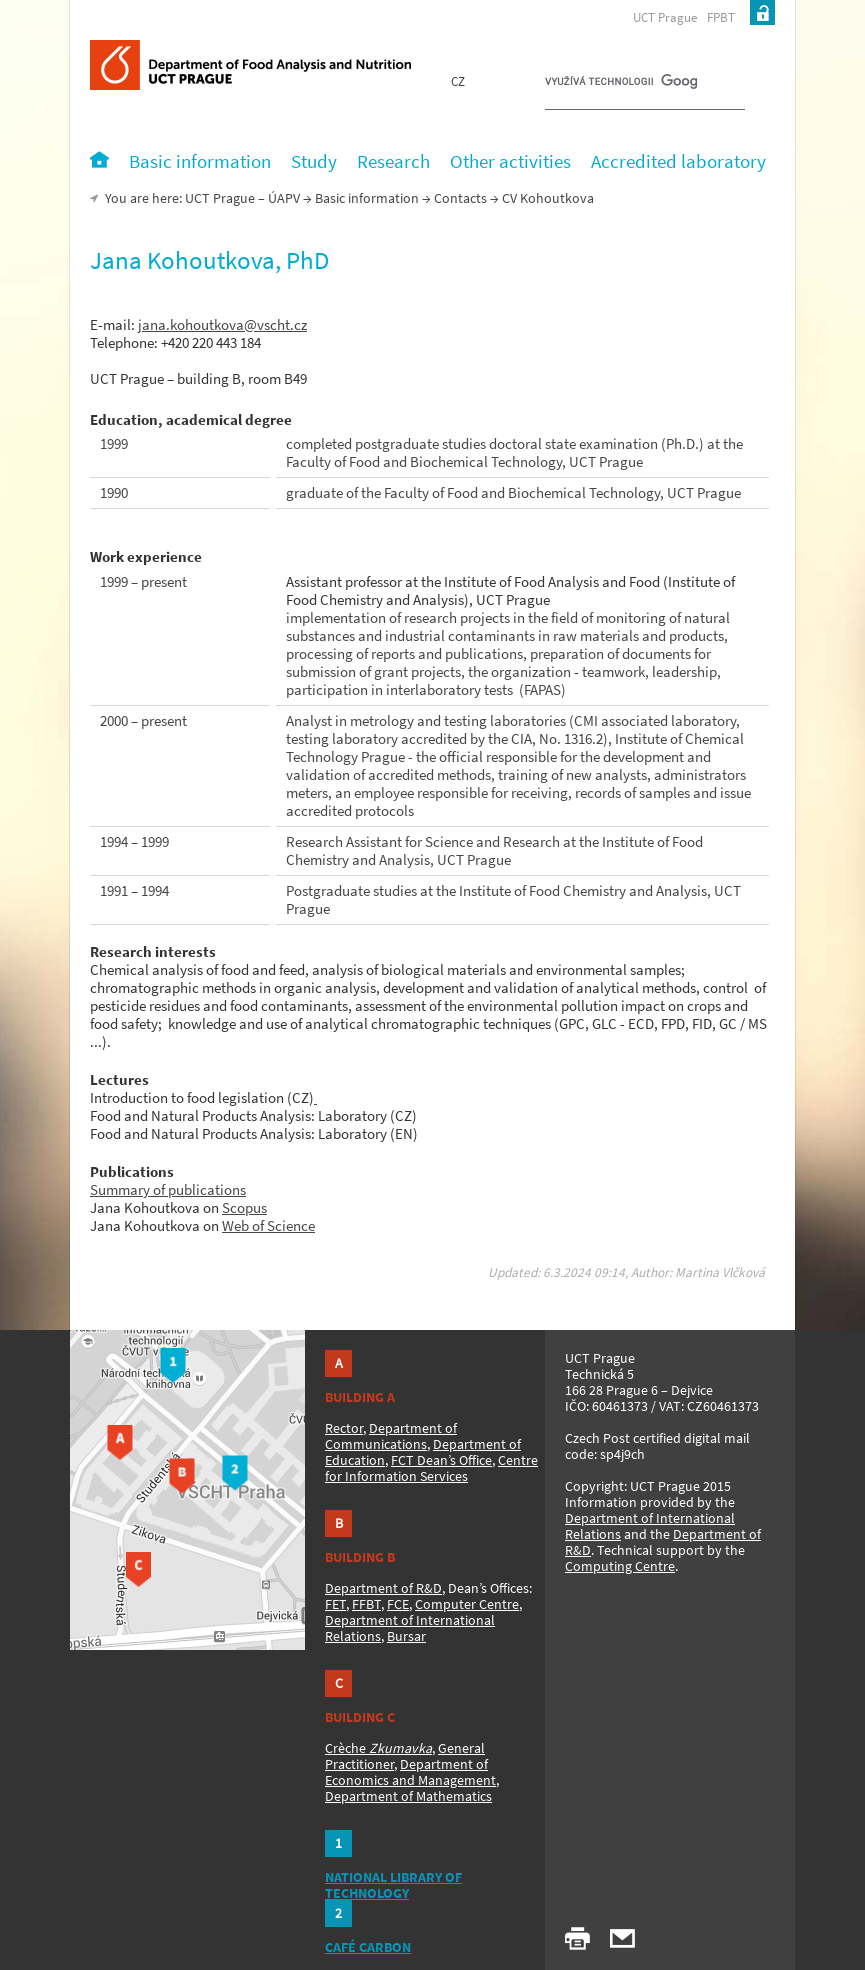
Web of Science (268, 1225)
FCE (398, 1604)
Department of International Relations (650, 1526)
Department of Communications (391, 1436)
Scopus (244, 1207)
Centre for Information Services (431, 1468)
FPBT (721, 17)
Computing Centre (620, 1566)
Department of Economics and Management (410, 1772)
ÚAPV (284, 198)
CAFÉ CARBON (368, 1947)
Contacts (460, 198)
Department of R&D (383, 1588)
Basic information (367, 198)
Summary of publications (168, 1189)
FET (335, 1604)
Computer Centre (467, 1604)
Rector (344, 1428)
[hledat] (621, 86)
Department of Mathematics (408, 1796)
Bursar (406, 1636)
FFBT (366, 1604)
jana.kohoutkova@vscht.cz (222, 324)
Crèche (378, 1748)
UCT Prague (665, 17)
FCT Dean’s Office (441, 1460)
